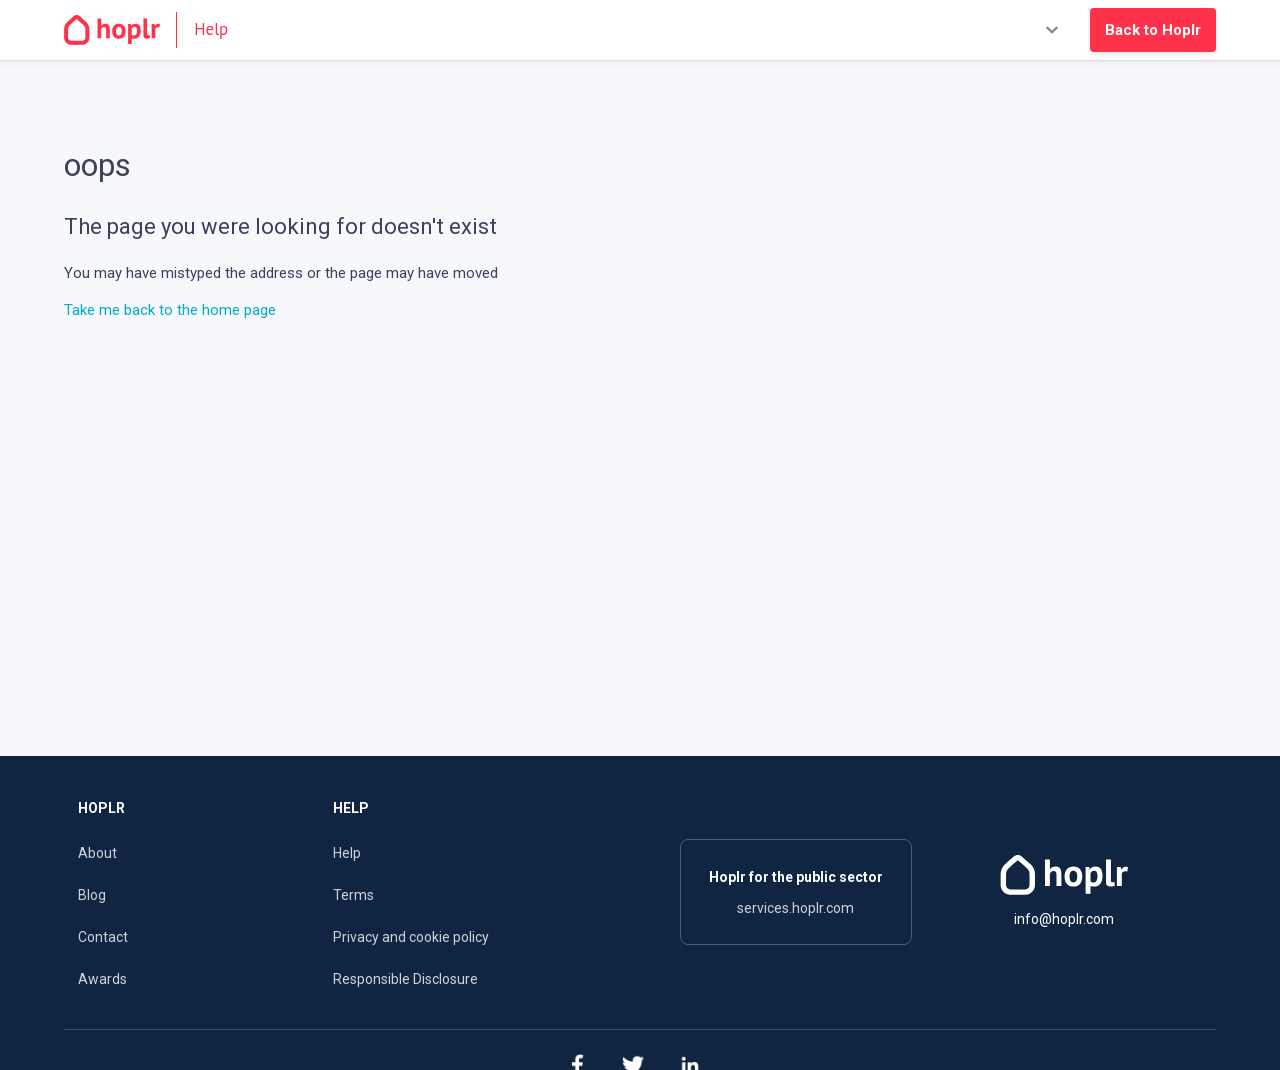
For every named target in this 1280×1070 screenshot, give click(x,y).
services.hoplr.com (795, 908)
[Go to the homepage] (154, 30)
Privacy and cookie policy (411, 937)
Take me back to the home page (170, 310)
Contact (103, 937)
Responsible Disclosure (405, 979)
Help (347, 853)
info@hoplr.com (1064, 919)
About (97, 853)
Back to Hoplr (1153, 30)
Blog (92, 895)
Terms (353, 895)
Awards (102, 979)
